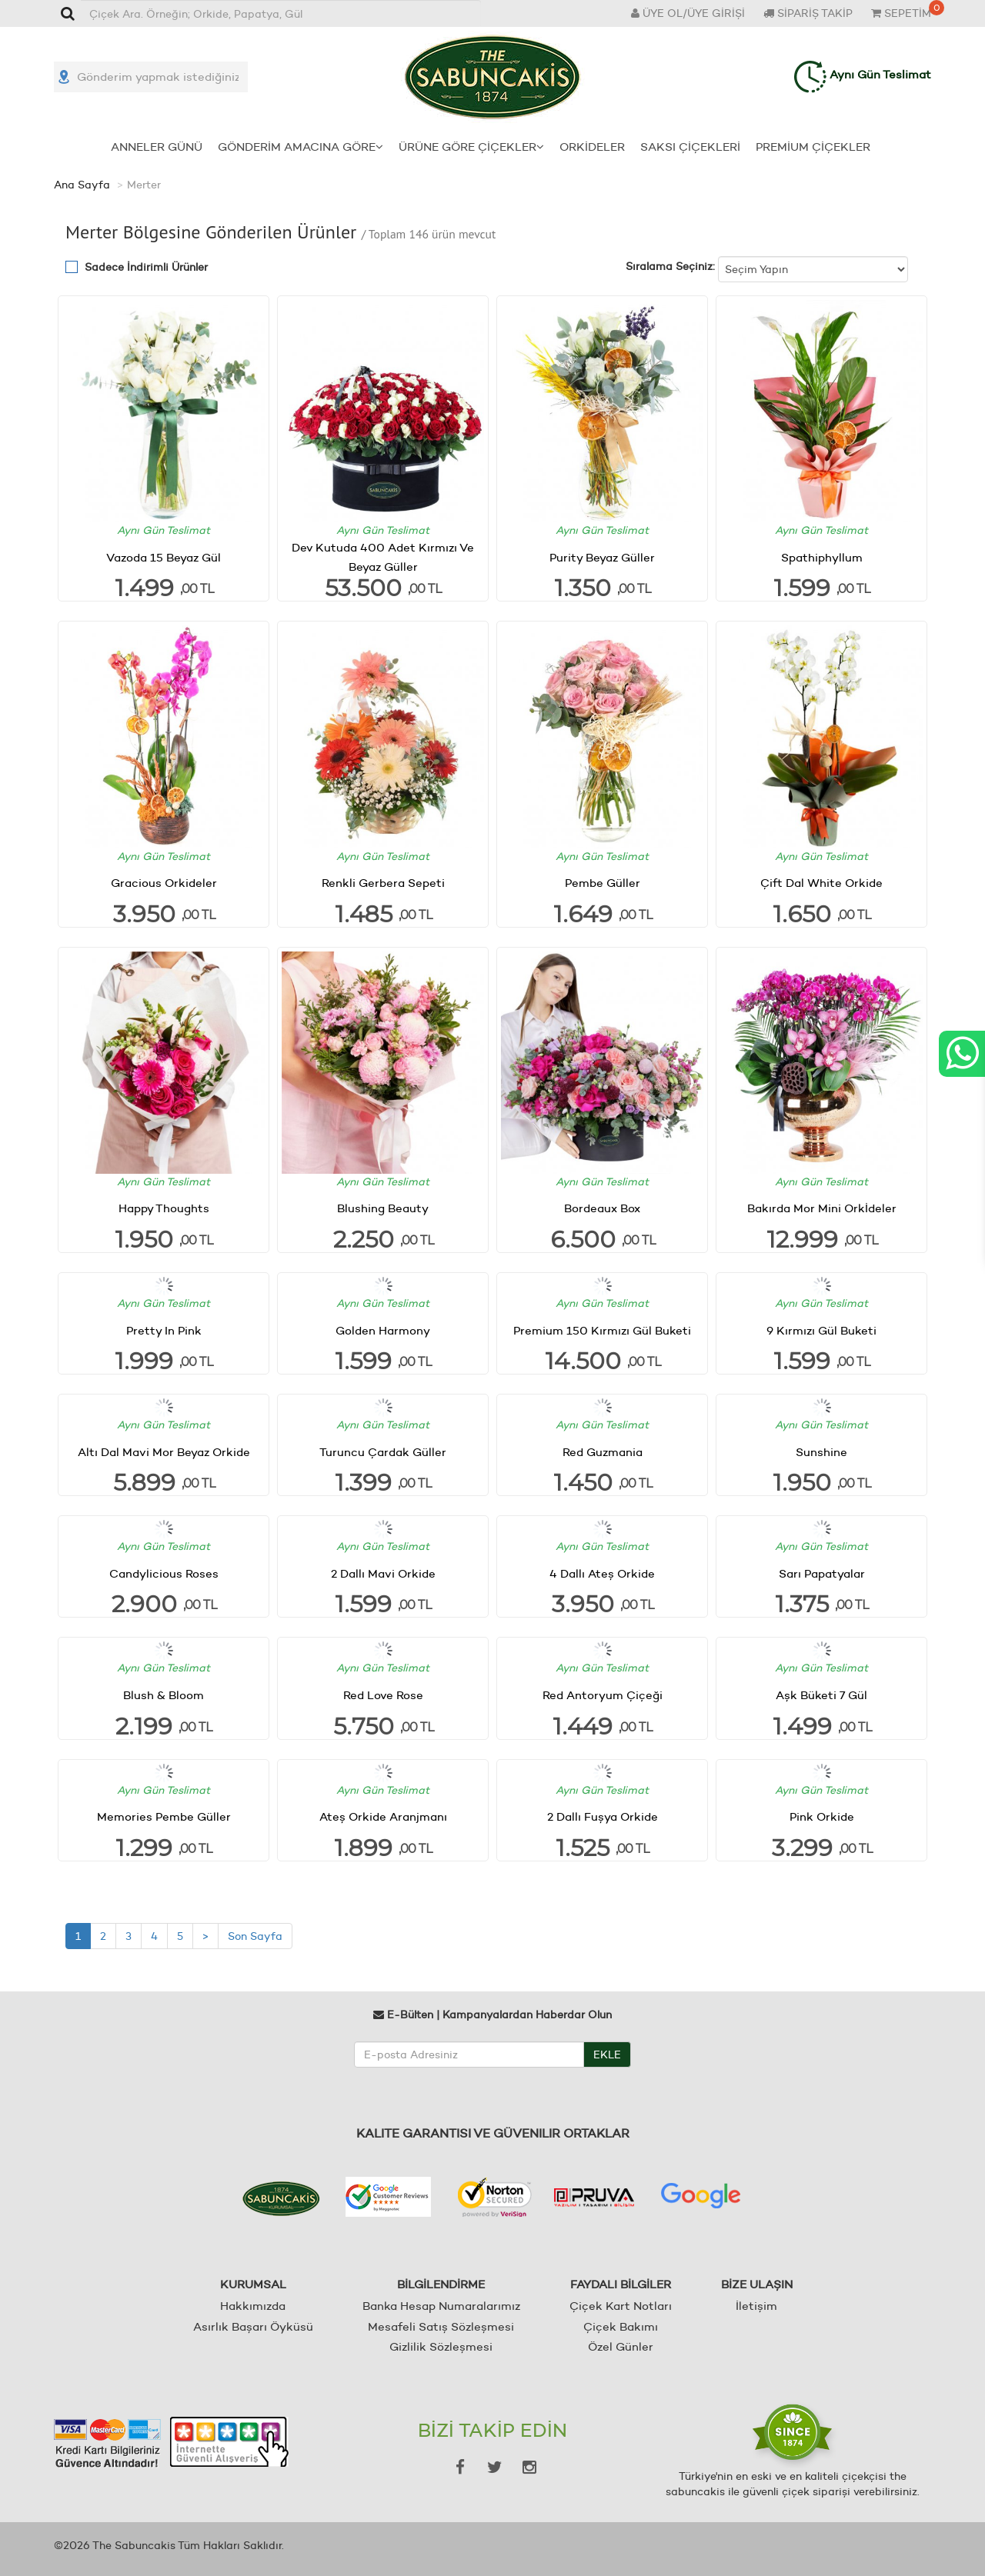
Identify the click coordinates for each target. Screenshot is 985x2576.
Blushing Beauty (383, 1208)
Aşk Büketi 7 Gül (821, 1695)
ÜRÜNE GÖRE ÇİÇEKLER (471, 145)
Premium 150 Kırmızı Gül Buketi (602, 1329)
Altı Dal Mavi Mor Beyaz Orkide (164, 1451)
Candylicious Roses (164, 1573)
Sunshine (821, 1451)
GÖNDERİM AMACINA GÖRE (300, 145)
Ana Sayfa (82, 185)
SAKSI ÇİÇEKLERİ (690, 145)
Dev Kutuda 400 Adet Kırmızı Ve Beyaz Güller (383, 557)
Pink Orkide (822, 1816)
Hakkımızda (252, 2305)
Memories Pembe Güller (164, 1816)
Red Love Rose (383, 1695)
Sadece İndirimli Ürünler (146, 267)
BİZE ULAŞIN (757, 2284)
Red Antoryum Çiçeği (603, 1695)
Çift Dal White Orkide (821, 882)
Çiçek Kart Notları (620, 2305)
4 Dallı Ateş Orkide (602, 1573)
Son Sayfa (255, 1935)
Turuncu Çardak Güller (382, 1451)
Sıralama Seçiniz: (670, 266)
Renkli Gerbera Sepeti (383, 882)
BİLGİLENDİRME (441, 2284)
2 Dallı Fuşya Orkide (602, 1816)
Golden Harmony (383, 1329)
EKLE (607, 2054)
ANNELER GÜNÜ (156, 145)
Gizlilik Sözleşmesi (440, 2346)
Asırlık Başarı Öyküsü (253, 2326)
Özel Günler (620, 2346)
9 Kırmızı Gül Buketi (821, 1329)
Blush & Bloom (163, 1695)
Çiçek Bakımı (620, 2326)
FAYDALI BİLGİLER (620, 2284)
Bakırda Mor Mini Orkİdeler (822, 1208)
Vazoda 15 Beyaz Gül (163, 557)
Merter (144, 185)
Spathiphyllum (822, 557)
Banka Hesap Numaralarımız (441, 2305)
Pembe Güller (602, 882)
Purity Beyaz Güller (602, 557)
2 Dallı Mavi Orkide (383, 1573)
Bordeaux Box (602, 1208)
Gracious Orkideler (164, 882)
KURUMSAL (253, 2284)
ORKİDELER (592, 145)
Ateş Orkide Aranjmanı (383, 1816)
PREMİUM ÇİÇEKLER (813, 145)
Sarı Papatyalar (822, 1573)
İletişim (756, 2305)
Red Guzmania (603, 1451)
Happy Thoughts (164, 1208)
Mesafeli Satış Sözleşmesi (441, 2326)
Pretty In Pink (164, 1329)
